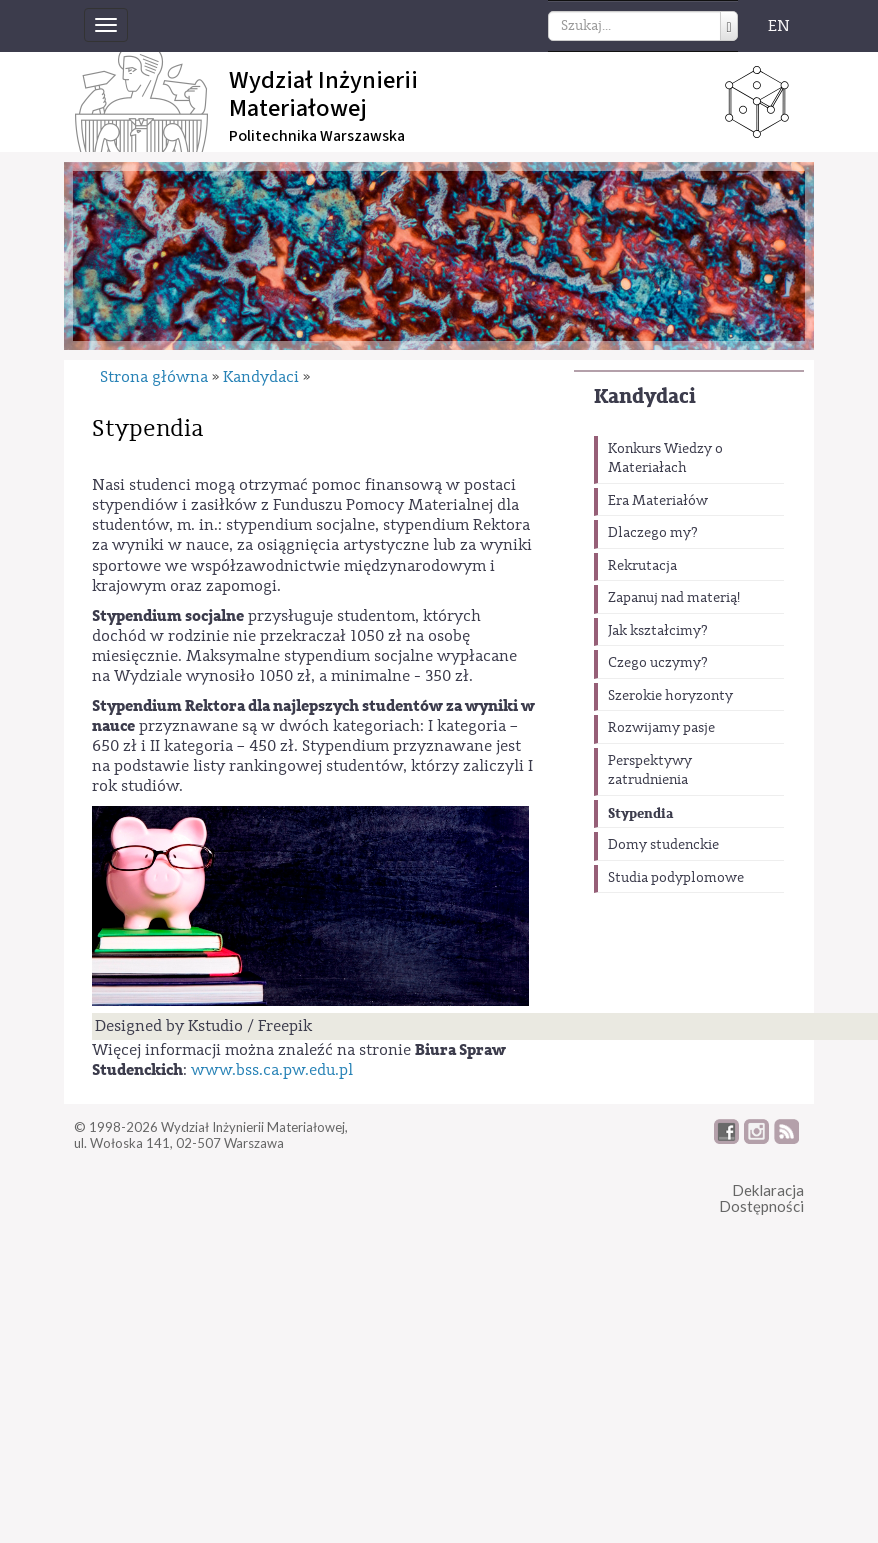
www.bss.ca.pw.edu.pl (272, 1091)
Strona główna (154, 377)
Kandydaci (645, 396)
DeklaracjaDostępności (761, 1219)
